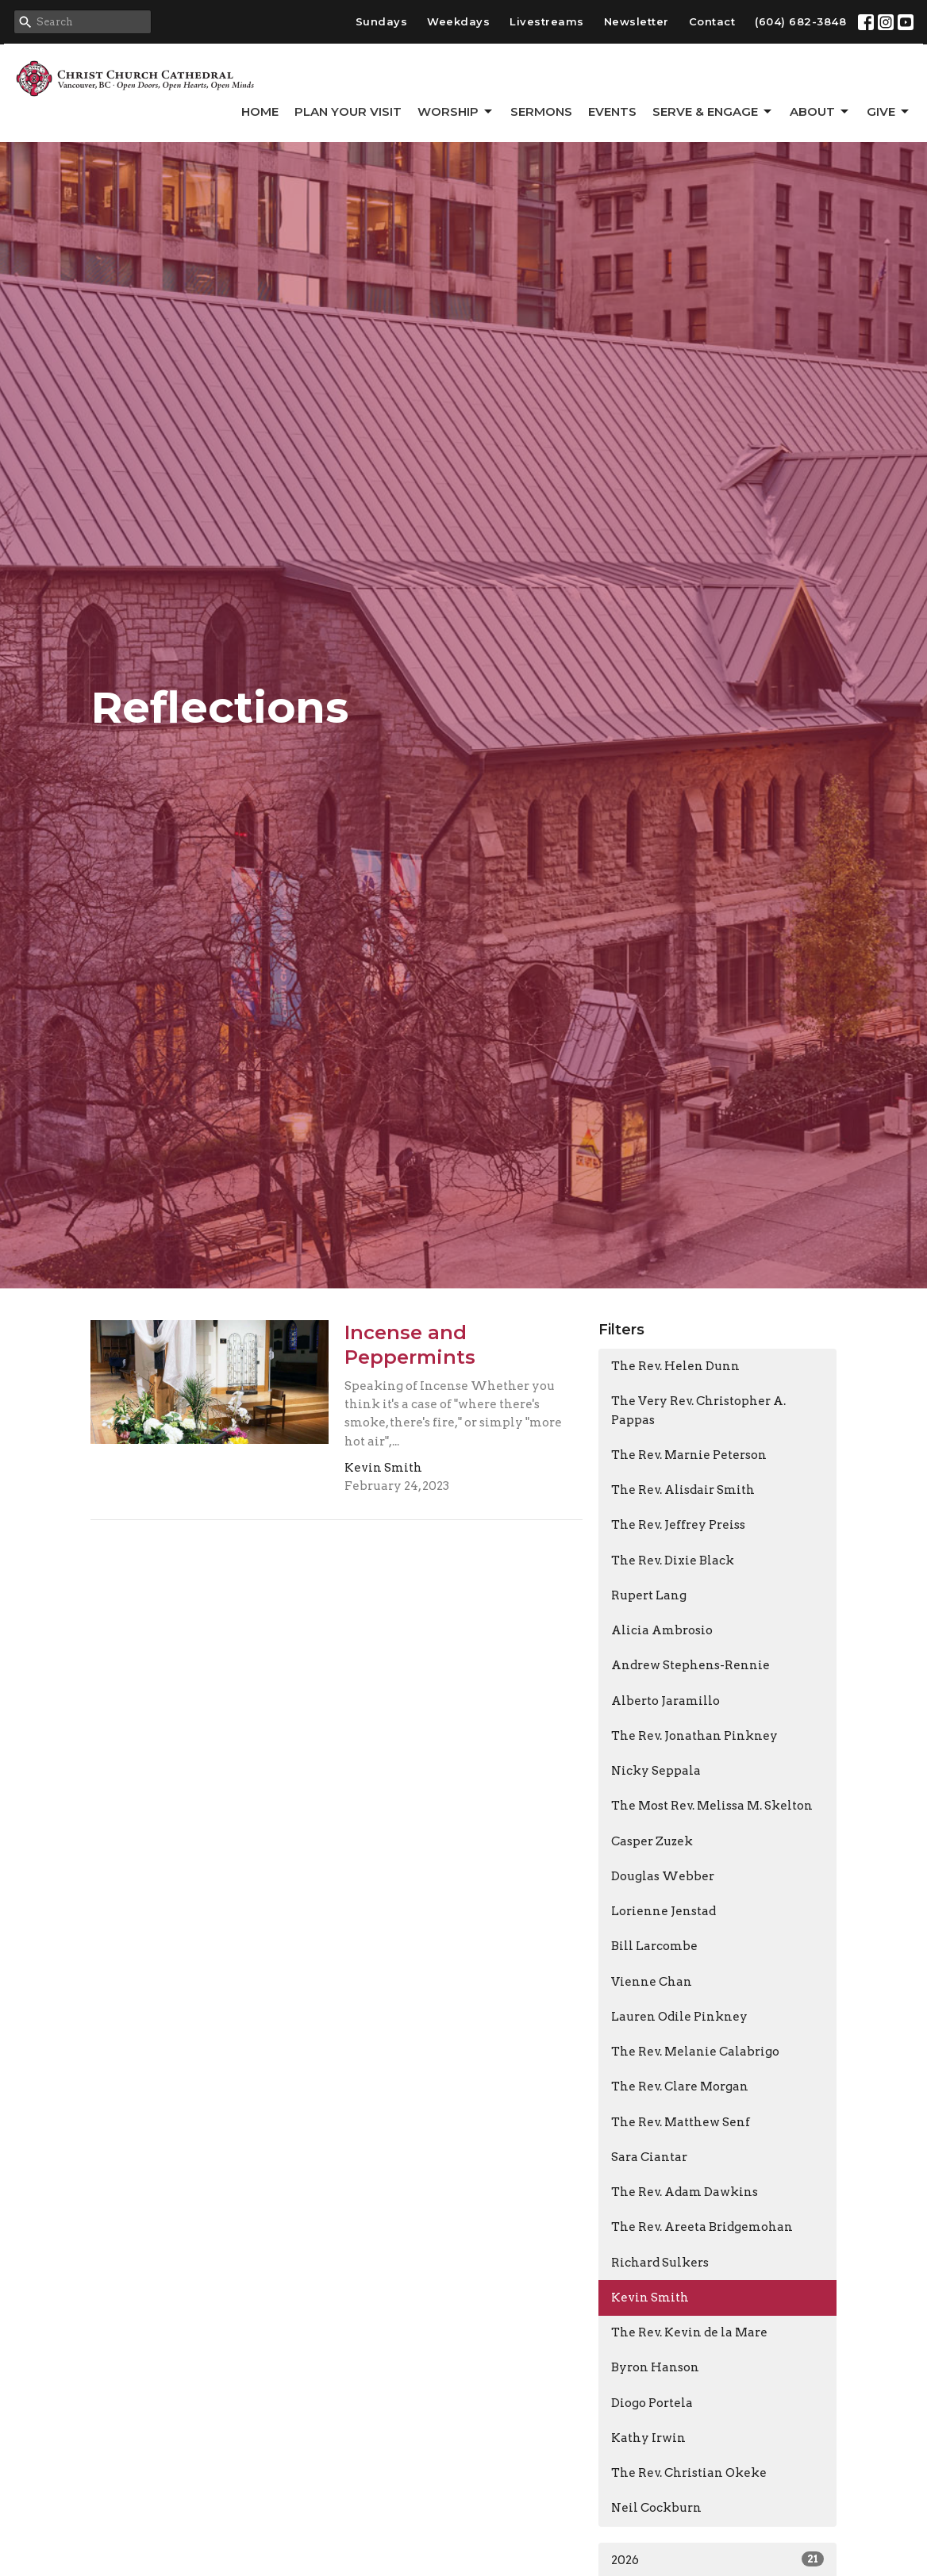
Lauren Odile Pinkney (679, 2017)
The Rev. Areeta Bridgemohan (702, 2227)
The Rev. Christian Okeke (689, 2473)
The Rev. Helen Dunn (675, 1366)
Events (612, 111)
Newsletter (636, 21)
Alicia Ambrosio (662, 1630)
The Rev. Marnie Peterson (689, 1455)
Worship (455, 112)
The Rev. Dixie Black (672, 1560)
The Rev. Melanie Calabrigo (695, 2051)
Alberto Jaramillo (665, 1701)
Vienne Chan (651, 1982)
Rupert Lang (649, 1595)
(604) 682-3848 (800, 21)
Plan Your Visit (348, 111)
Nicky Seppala (656, 1771)
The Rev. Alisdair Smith (683, 1490)
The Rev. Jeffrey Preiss (678, 1525)
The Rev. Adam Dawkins (684, 2192)
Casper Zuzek (652, 1841)
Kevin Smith (650, 2297)
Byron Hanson (655, 2367)
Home (260, 111)
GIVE (889, 112)
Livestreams (547, 21)
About (820, 112)
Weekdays (458, 21)
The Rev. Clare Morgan (679, 2086)
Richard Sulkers (660, 2262)
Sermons (541, 111)
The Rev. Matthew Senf (680, 2122)
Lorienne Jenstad (663, 1911)
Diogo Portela (652, 2403)
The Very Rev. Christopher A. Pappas (698, 1410)
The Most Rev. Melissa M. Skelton (712, 1806)
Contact (712, 21)
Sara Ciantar (649, 2157)
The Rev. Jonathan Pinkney (694, 1736)
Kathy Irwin (648, 2438)
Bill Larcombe (654, 1946)
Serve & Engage (713, 112)
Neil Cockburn (656, 2508)
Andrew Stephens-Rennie (690, 1665)
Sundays (382, 21)
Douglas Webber (662, 1876)
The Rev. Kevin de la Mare (689, 2332)
